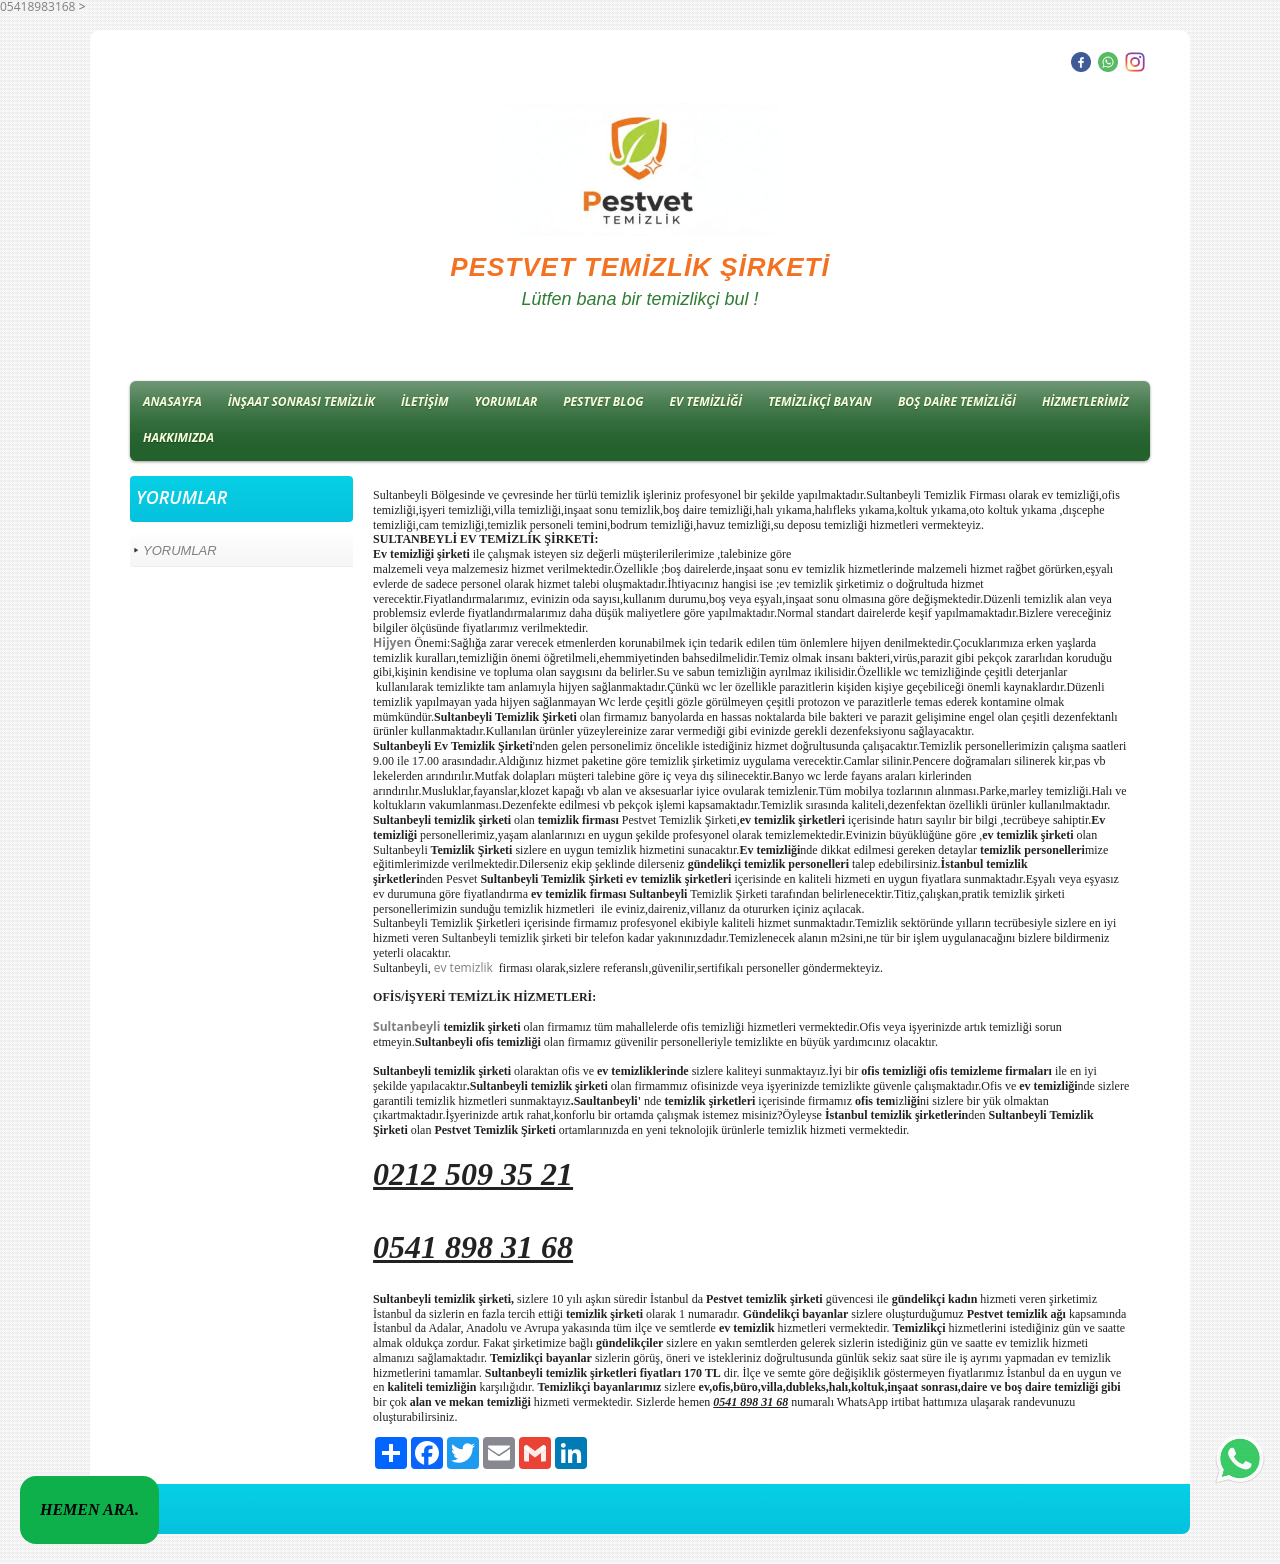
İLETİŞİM (425, 401)
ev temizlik (465, 967)
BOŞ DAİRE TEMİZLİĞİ (957, 401)
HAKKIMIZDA (178, 437)
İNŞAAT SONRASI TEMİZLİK (301, 401)
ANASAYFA (172, 401)
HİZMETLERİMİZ (1085, 401)
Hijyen (392, 642)
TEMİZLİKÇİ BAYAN (820, 401)
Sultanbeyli (408, 1026)
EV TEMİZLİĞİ (706, 401)
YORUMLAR (506, 401)
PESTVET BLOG (603, 401)
